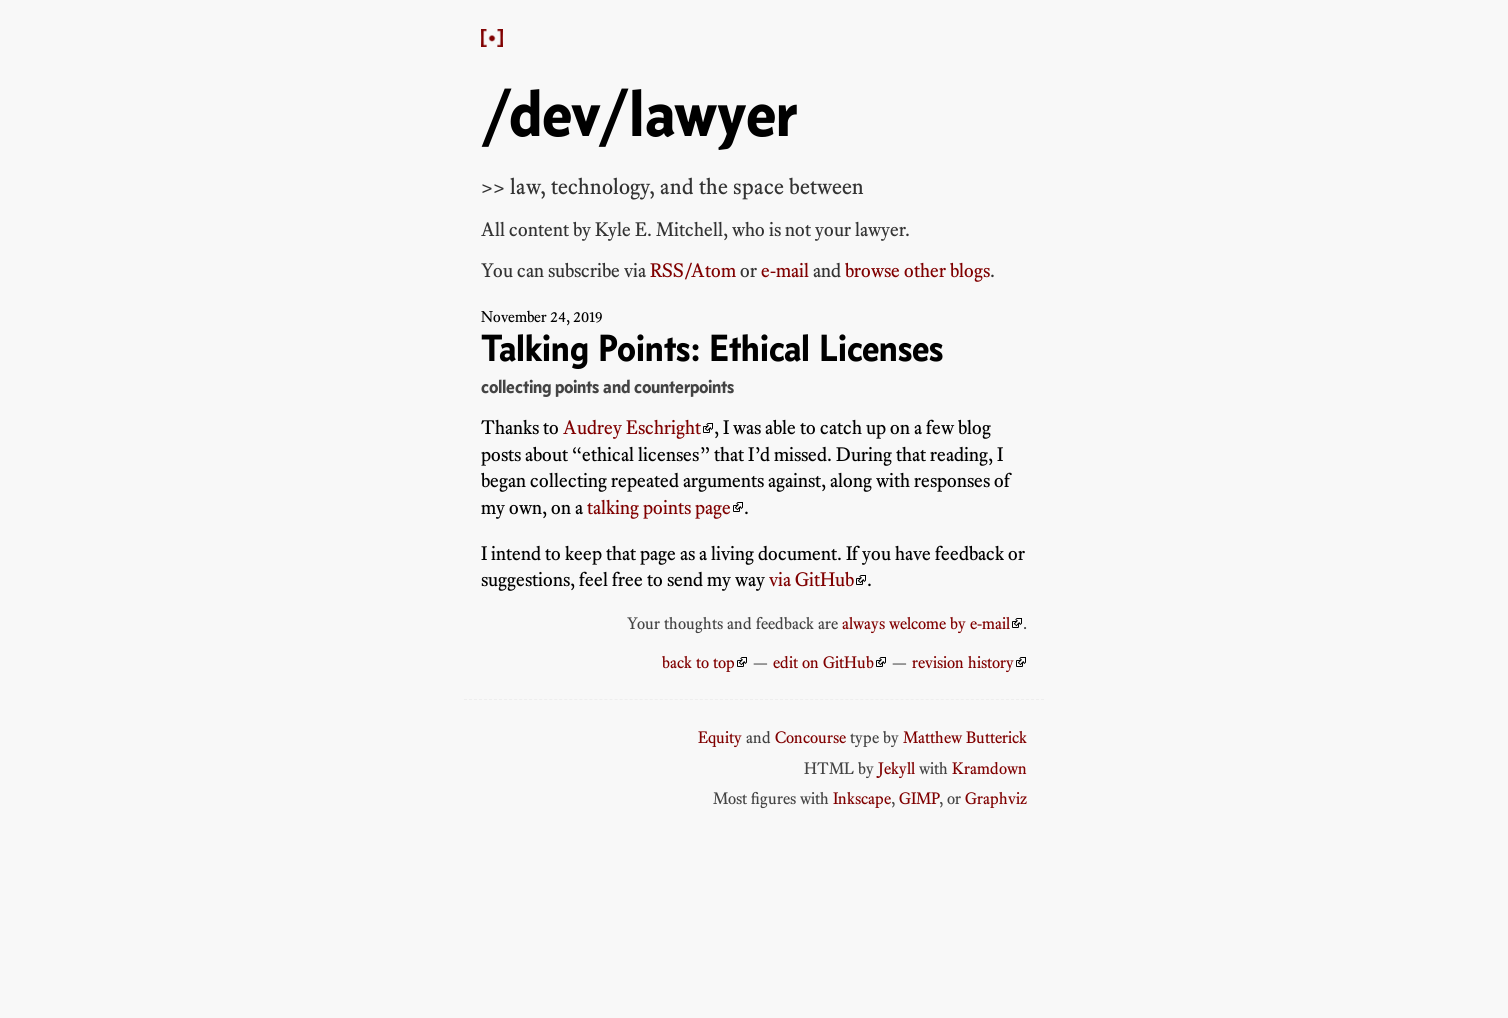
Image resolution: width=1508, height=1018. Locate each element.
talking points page (659, 507)
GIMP (919, 798)
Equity (720, 737)
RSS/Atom (693, 270)
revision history (963, 662)
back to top (698, 662)
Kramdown (989, 768)
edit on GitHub (823, 662)
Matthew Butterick (965, 737)
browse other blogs (917, 270)
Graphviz (996, 798)
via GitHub (811, 579)
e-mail (785, 270)
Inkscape (862, 798)
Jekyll (896, 768)
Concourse (810, 737)
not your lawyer (845, 229)
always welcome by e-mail (926, 623)
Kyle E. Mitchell (659, 229)
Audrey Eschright (632, 427)
